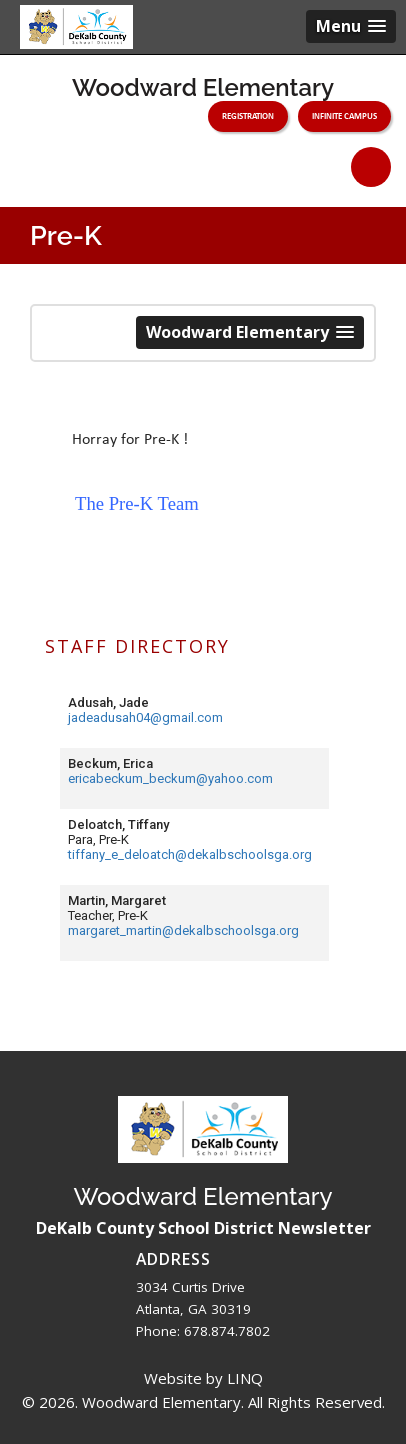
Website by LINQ (203, 1378)
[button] (351, 26)
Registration (248, 116)
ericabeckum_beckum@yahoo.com (170, 778)
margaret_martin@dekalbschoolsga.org (183, 930)
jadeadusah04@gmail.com (145, 717)
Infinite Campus (344, 116)
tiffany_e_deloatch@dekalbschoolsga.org (190, 854)
